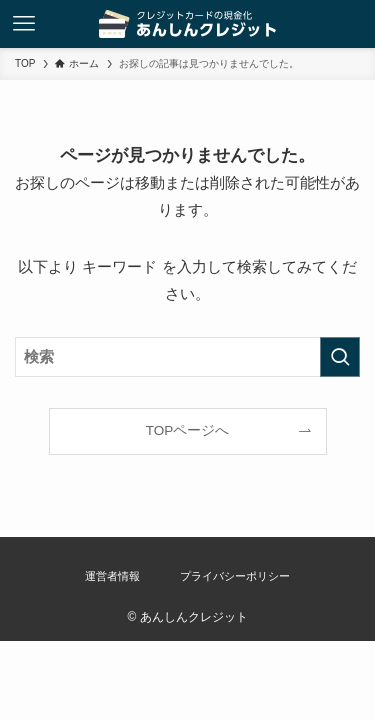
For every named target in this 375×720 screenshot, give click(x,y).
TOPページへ (188, 430)
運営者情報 (112, 576)
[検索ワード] (187, 357)
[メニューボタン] (24, 24)
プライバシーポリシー (235, 576)
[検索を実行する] (340, 357)
